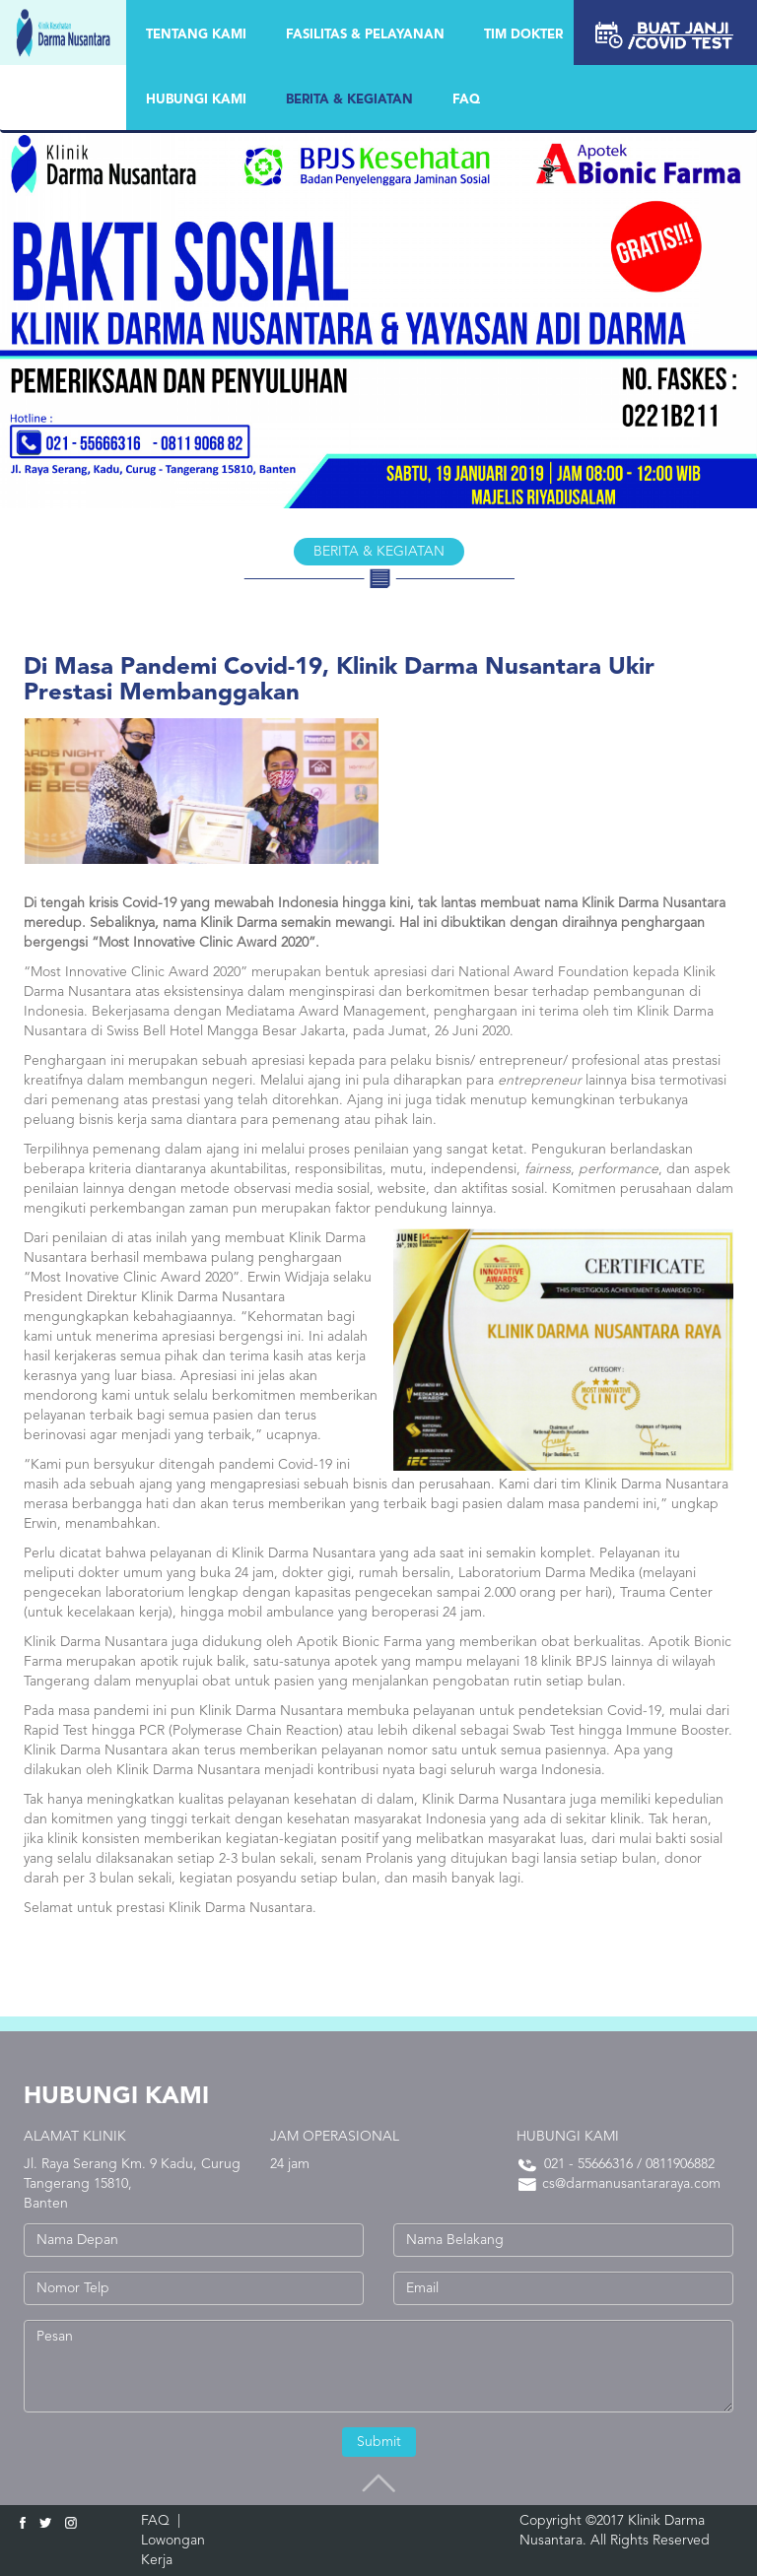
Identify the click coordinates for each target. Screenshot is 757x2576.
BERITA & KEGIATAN (349, 100)
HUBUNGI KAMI (196, 100)
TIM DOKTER (523, 35)
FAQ (466, 100)
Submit (379, 2442)
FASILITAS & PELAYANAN (365, 35)
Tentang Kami (196, 35)
